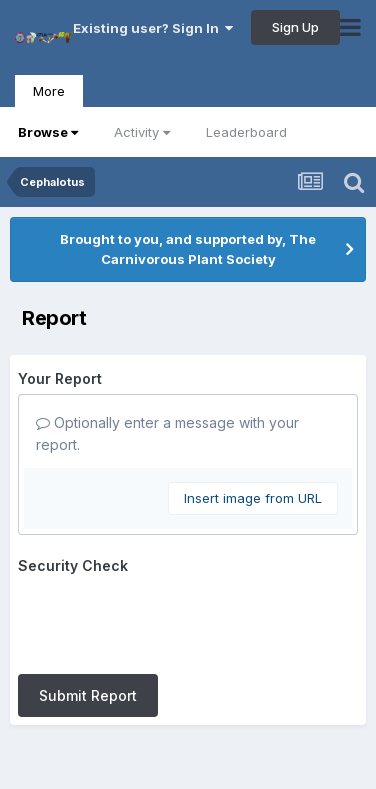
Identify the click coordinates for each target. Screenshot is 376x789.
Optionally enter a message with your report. (167, 433)
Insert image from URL (253, 498)
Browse (48, 132)
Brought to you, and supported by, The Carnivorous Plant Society (188, 249)
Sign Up (295, 27)
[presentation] (170, 620)
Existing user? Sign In (153, 28)
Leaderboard (246, 132)
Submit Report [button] (88, 695)
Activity (142, 132)
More (49, 91)
